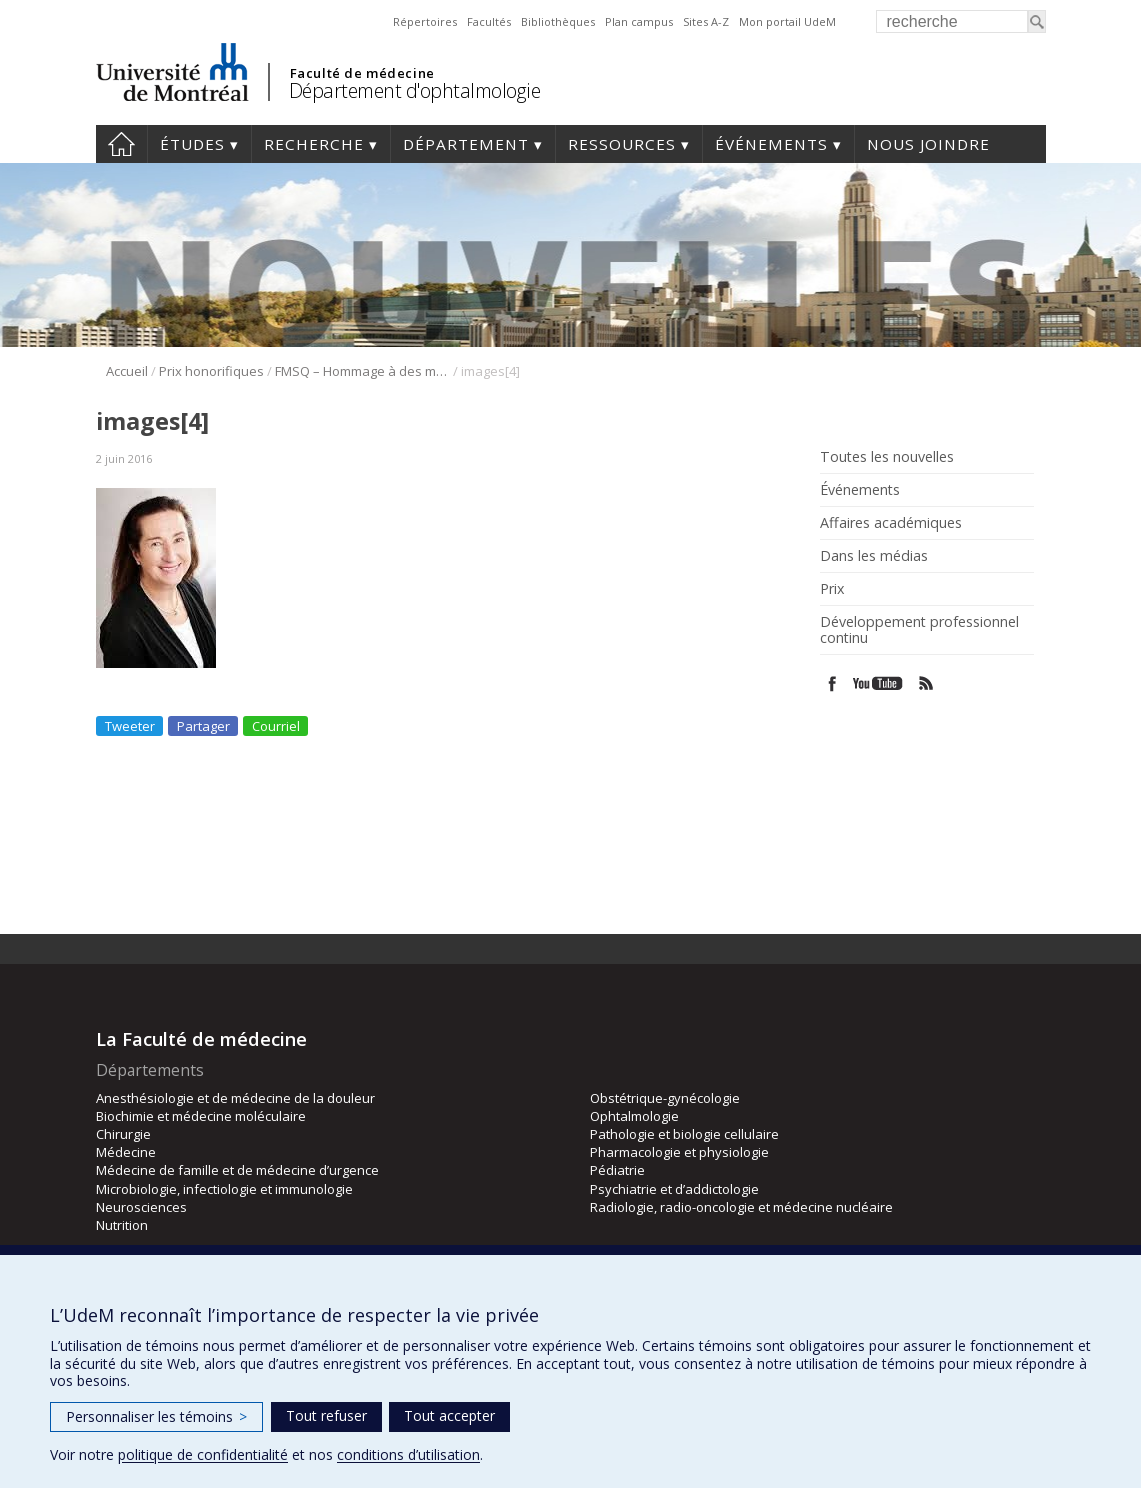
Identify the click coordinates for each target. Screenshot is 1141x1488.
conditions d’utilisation (408, 1454)
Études (192, 144)
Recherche (314, 144)
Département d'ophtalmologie (415, 90)
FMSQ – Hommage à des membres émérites (362, 371)
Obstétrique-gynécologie (665, 1098)
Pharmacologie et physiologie (679, 1152)
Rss (926, 683)
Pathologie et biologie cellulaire (684, 1134)
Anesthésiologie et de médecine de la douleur (235, 1098)
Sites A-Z (706, 21)
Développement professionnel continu (919, 630)
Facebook (832, 683)
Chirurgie (123, 1134)
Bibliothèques (558, 21)
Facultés (489, 21)
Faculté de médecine (362, 73)
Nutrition (122, 1225)
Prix (832, 589)
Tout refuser (326, 1415)
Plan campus (639, 21)
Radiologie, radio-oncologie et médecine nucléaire (741, 1207)
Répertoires (425, 21)
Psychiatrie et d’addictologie (674, 1189)
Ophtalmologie (634, 1116)
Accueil (121, 144)
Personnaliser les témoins (156, 1416)
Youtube (879, 683)
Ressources (622, 144)
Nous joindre (928, 144)
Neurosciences (141, 1207)
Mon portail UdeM (787, 21)
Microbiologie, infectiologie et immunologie (224, 1189)
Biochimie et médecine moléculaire (201, 1116)
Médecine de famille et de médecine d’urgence (237, 1170)
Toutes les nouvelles (887, 457)
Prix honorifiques (211, 371)
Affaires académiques (891, 523)
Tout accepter (449, 1415)
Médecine (126, 1152)
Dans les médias (874, 556)
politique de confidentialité (203, 1454)
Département (466, 144)
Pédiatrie (617, 1170)
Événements (771, 144)
